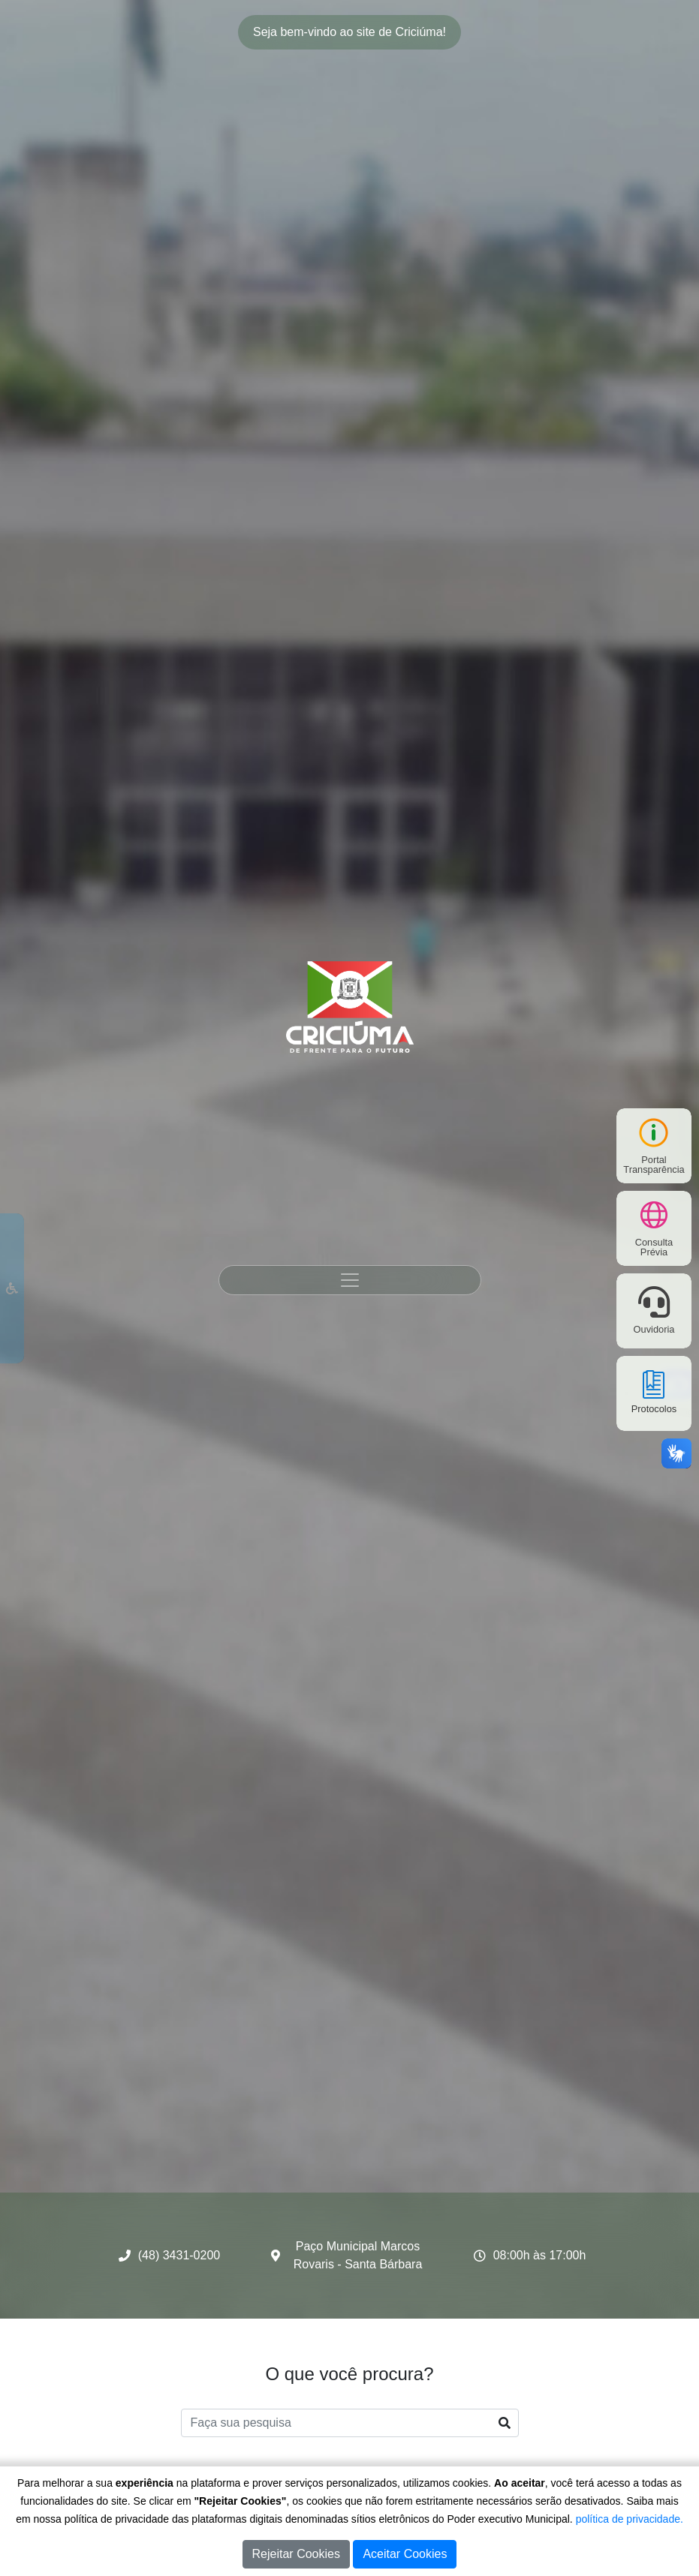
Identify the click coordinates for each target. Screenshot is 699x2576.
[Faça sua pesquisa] (350, 2423)
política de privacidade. (629, 2519)
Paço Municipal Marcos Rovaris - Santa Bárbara (358, 2255)
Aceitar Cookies (405, 2553)
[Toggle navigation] (349, 1280)
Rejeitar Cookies (296, 2553)
